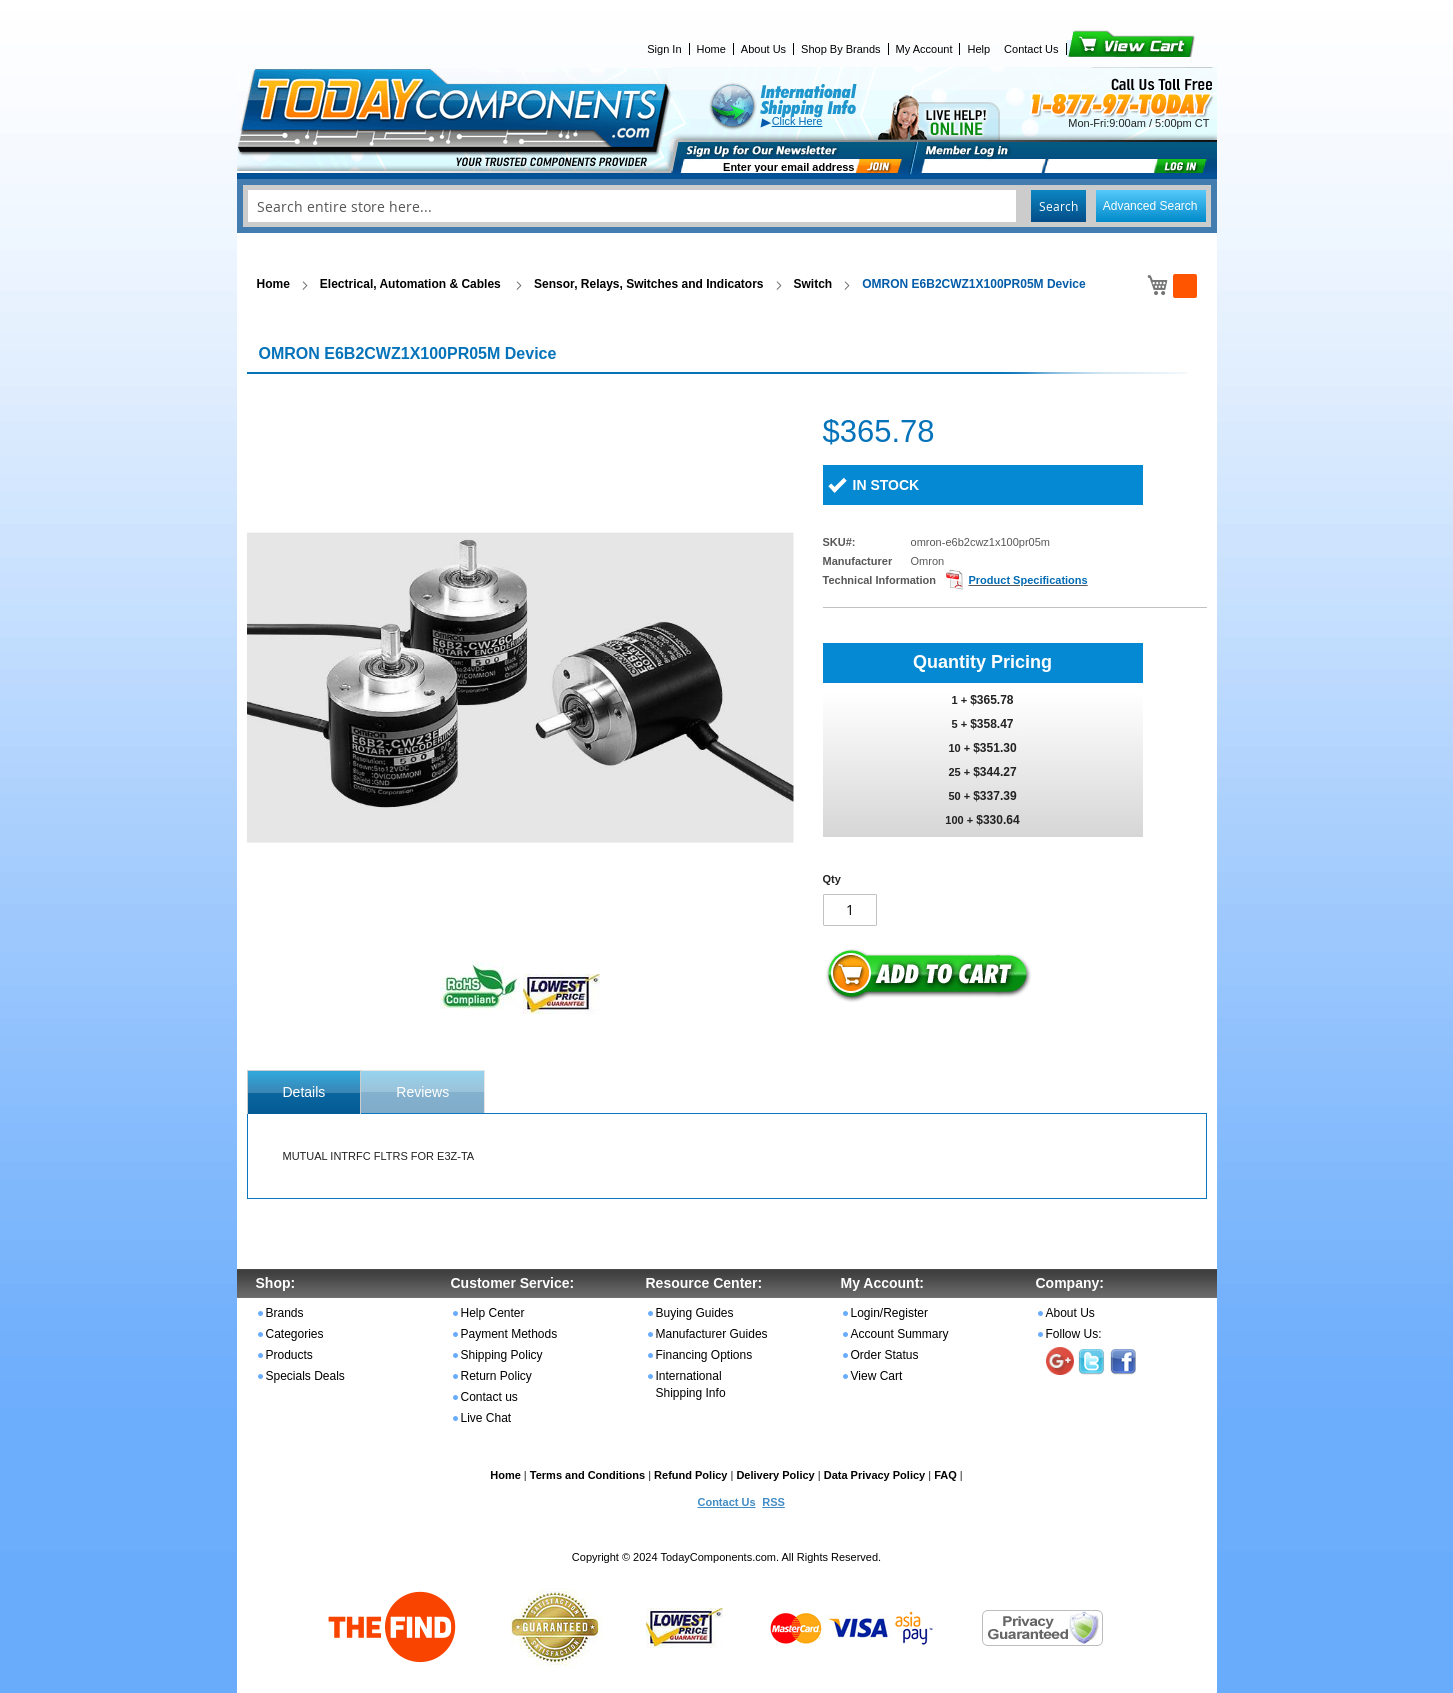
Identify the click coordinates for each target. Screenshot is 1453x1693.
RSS (773, 1502)
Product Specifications (1027, 580)
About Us (763, 49)
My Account (924, 49)
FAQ (945, 1475)
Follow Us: (1074, 1334)
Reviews (422, 1092)
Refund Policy (690, 1475)
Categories (295, 1334)
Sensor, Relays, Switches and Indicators (648, 284)
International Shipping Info (691, 1384)
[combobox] (727, 206)
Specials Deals (305, 1376)
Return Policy (496, 1376)
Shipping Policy (502, 1355)
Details (304, 1092)
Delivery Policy (775, 1475)
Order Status (885, 1355)
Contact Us (1031, 49)
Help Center (493, 1313)
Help (978, 49)
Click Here (797, 121)
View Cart (1097, 49)
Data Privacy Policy (875, 1475)
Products (289, 1355)
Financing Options (704, 1355)
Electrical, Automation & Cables (412, 284)
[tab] (304, 1092)
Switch (813, 284)
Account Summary (900, 1334)
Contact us (489, 1397)
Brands (285, 1313)
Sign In (664, 49)
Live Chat (486, 1418)
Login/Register (889, 1313)
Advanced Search (1150, 206)
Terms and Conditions (587, 1475)
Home (711, 49)
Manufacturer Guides (712, 1334)
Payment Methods (509, 1334)
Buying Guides (695, 1313)
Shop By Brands (841, 49)
